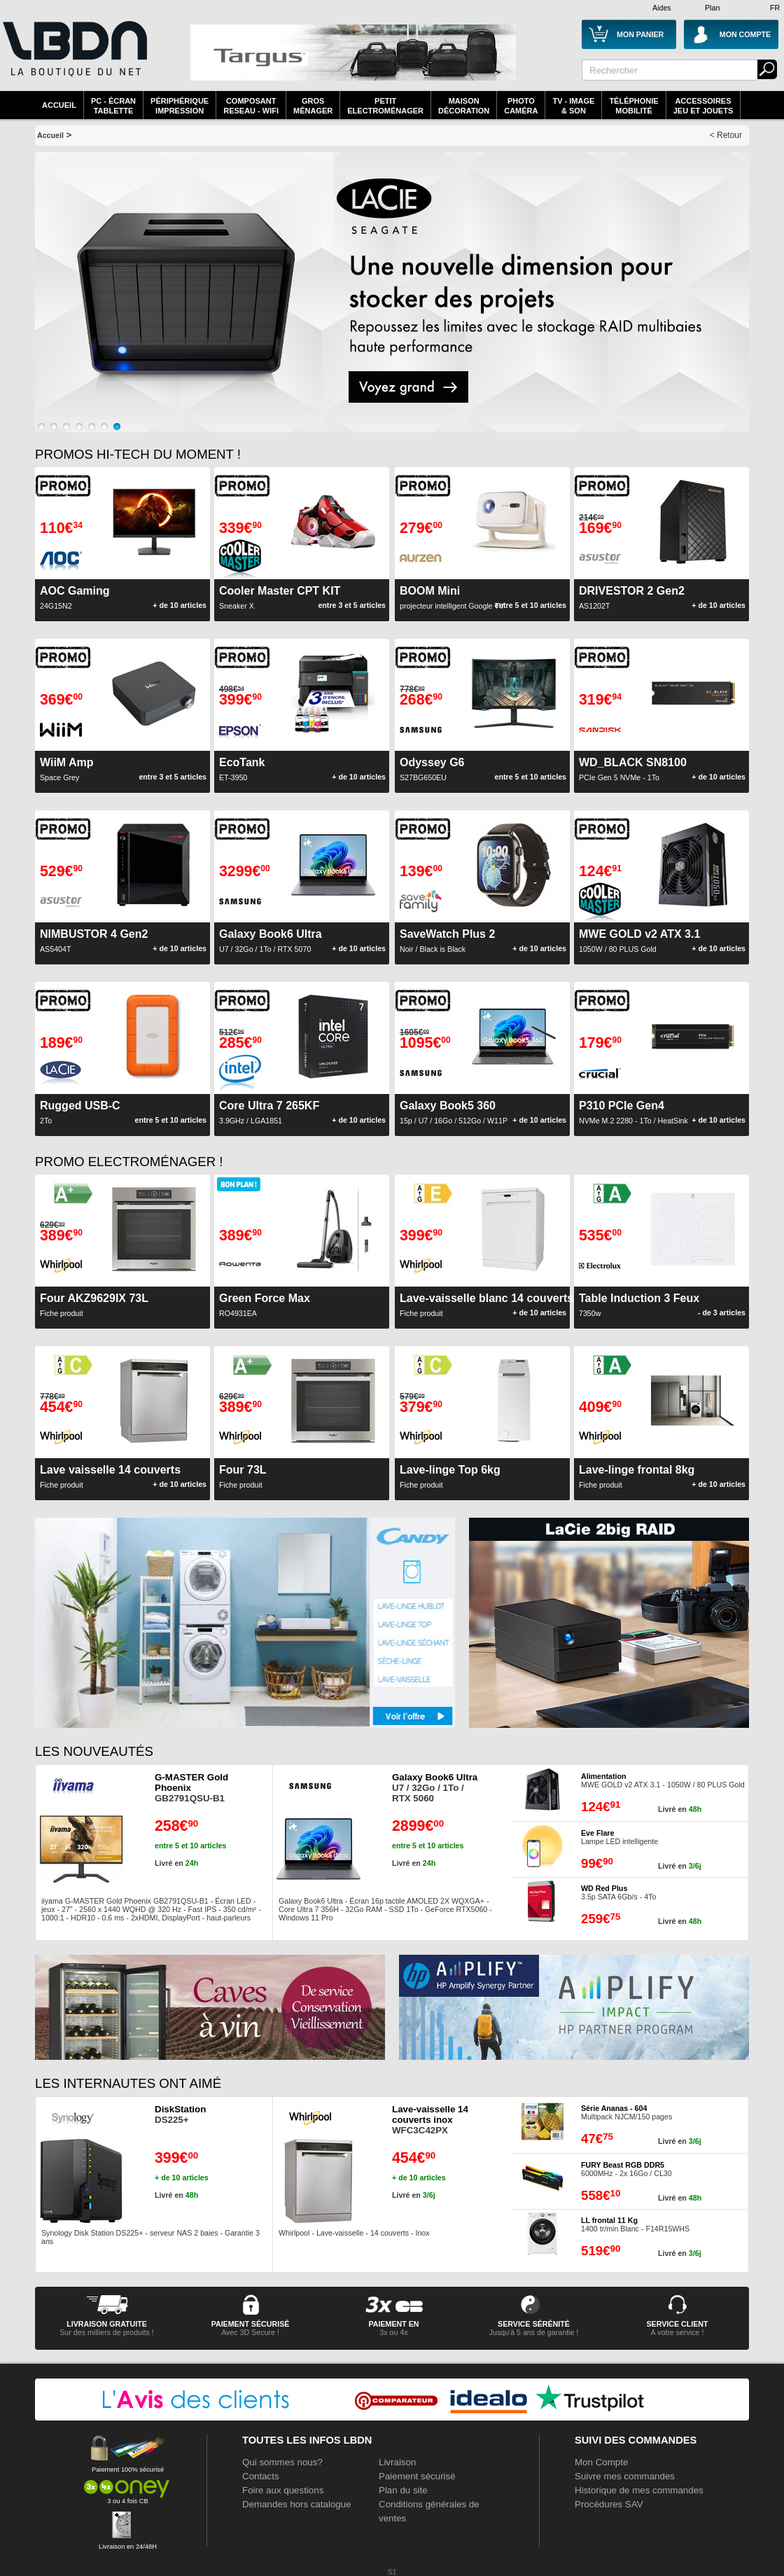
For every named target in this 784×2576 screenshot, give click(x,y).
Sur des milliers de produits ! (106, 2332)
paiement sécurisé (250, 2324)
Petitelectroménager (385, 106)
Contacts (260, 2476)
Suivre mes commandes (625, 2476)
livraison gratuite (106, 2324)
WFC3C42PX (430, 2119)
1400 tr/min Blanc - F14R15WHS (635, 2224)
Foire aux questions (282, 2490)
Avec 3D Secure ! (250, 2332)
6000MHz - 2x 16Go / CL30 (626, 2169)
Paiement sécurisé (417, 2476)
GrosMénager (312, 106)
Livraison (397, 2462)
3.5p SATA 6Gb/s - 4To (618, 1892)
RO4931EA (264, 1304)
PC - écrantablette (113, 106)
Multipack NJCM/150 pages (626, 2112)
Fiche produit (94, 1304)
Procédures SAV (609, 2504)
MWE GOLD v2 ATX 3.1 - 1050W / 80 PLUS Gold (663, 1780)
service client (677, 2324)
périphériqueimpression (179, 106)
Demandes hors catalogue (296, 2504)
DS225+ (180, 2114)
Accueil (59, 105)
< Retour (726, 135)
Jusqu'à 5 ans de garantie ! (534, 2332)
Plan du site (403, 2490)
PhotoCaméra (521, 106)
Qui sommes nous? (282, 2462)
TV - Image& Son (573, 106)
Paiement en (393, 2324)
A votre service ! (677, 2332)
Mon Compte (601, 2462)
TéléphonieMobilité (633, 106)
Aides (661, 8)
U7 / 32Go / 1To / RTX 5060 (434, 1787)
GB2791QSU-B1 (191, 1787)
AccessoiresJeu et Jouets (703, 106)
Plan (712, 8)
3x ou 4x (393, 2332)
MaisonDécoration (463, 106)
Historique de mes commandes (639, 2490)
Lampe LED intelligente (619, 1837)
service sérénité (534, 2324)
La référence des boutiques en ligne (73, 57)
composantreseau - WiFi (251, 106)
